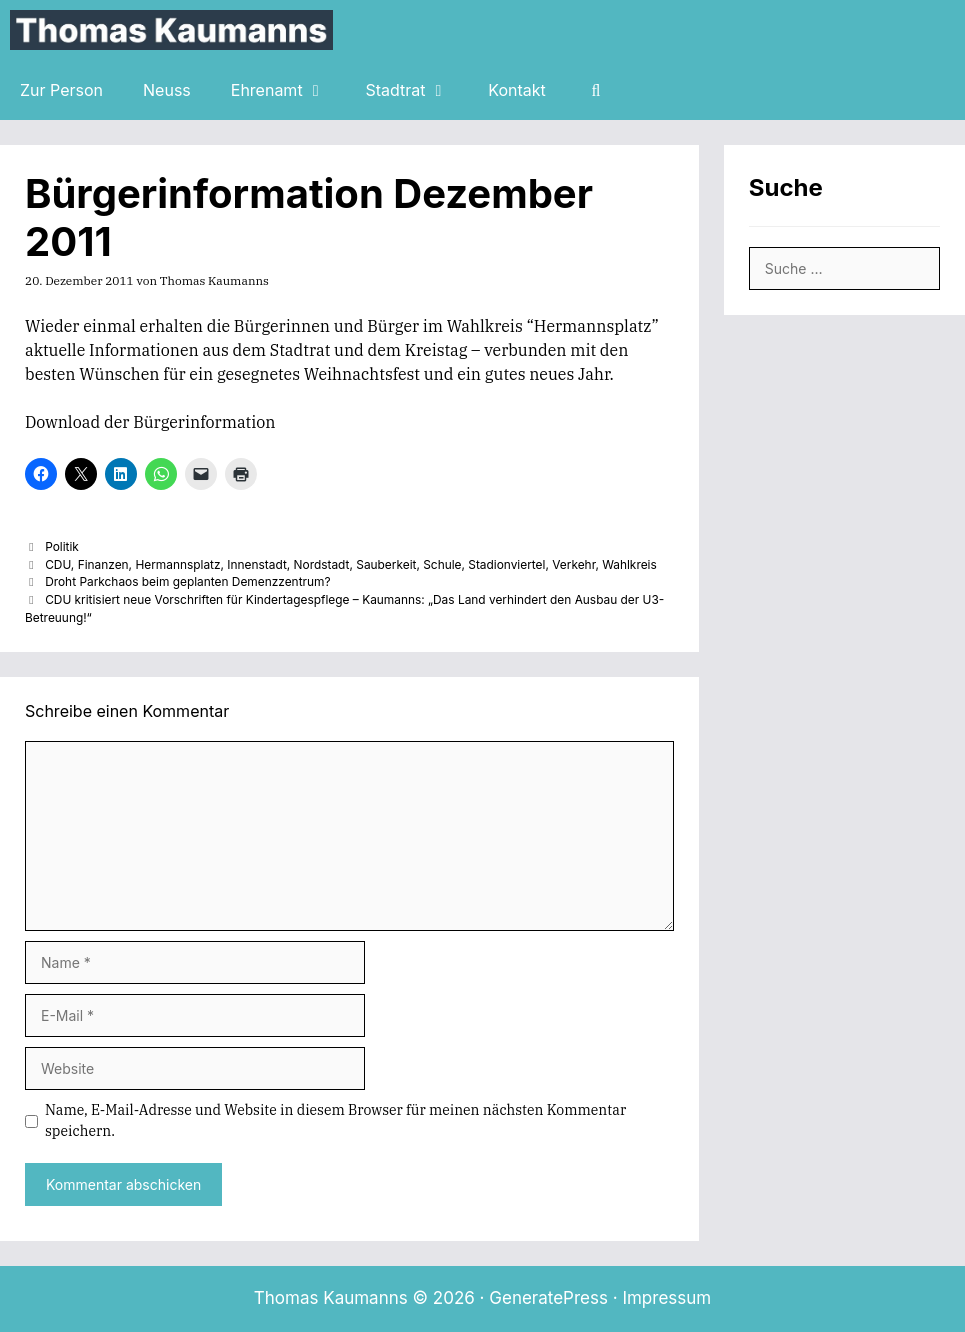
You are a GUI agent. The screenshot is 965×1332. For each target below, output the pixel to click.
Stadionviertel (506, 564)
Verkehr (573, 564)
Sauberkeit (386, 564)
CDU (58, 564)
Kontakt (516, 90)
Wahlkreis (629, 564)
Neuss (167, 90)
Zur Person (61, 90)
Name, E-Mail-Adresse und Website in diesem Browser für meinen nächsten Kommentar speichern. (335, 1120)
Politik (62, 546)
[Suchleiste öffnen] (596, 90)
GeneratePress (548, 1298)
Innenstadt (256, 564)
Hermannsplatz (177, 564)
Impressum (666, 1298)
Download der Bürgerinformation (150, 422)
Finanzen (103, 564)
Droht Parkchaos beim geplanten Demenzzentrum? (187, 581)
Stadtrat (416, 90)
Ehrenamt (288, 90)
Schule (442, 564)
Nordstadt (322, 564)
